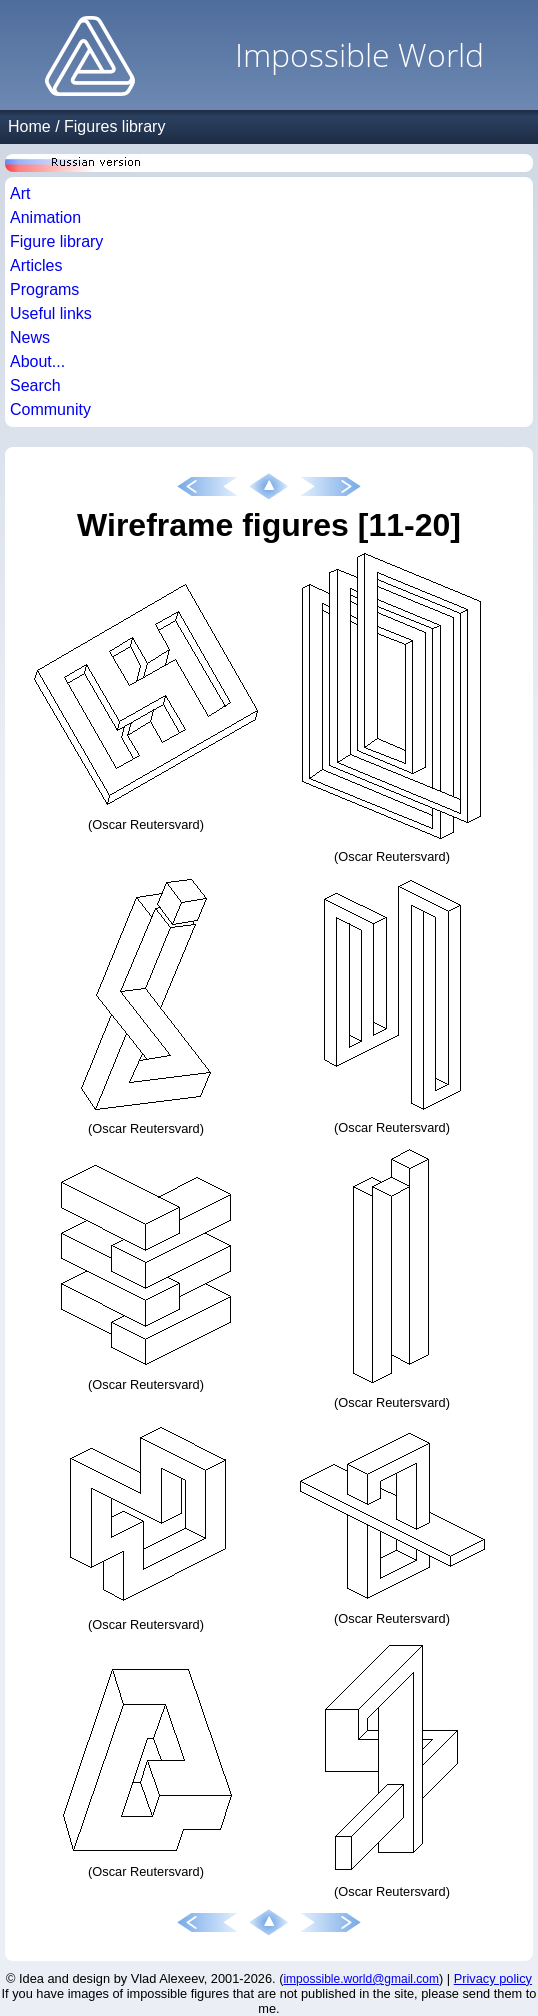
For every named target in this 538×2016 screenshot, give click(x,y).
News (30, 337)
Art (20, 193)
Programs (44, 289)
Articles (36, 265)
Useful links (51, 313)
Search (35, 385)
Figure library (56, 241)
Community (50, 409)
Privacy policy (493, 1978)
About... (37, 361)
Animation (45, 217)
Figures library (114, 126)
